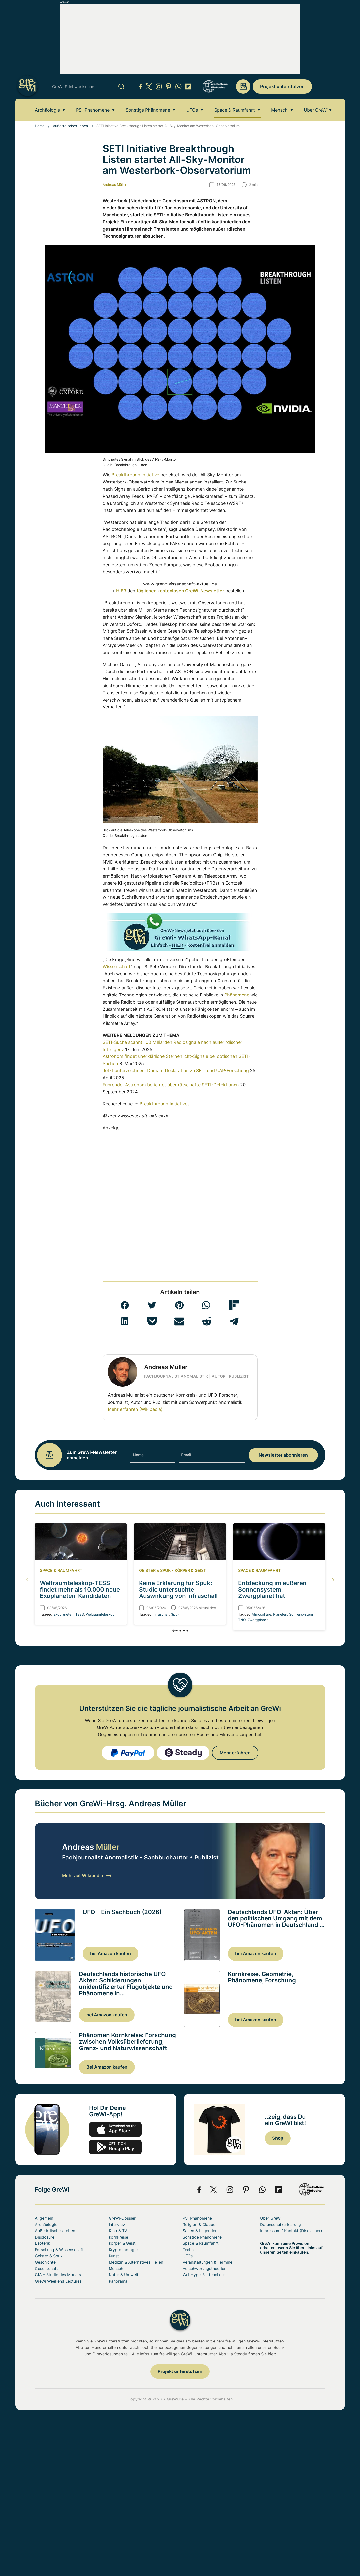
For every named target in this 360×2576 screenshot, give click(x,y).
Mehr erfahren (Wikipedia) (135, 1409)
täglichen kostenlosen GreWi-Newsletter (180, 590)
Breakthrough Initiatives (164, 1103)
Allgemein (44, 2218)
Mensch (279, 112)
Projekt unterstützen (282, 86)
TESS (79, 1614)
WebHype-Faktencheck (204, 2274)
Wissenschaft (116, 966)
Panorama (118, 2281)
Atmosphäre (261, 1614)
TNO (242, 1620)
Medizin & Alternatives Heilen (136, 2262)
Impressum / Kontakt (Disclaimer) (291, 2230)
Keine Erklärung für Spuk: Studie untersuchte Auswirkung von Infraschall (178, 1590)
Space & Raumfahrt (234, 112)
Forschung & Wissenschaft (59, 2249)
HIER (121, 590)
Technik (190, 2249)
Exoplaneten (63, 1614)
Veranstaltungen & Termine (207, 2262)
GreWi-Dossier (122, 2218)
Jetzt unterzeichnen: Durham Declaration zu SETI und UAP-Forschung (176, 1070)
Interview (117, 2224)
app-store (115, 2129)
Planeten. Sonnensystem (293, 1614)
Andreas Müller (114, 184)
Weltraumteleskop (100, 1614)
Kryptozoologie (123, 2249)
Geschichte (45, 2262)
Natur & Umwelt (123, 2274)
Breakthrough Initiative (135, 474)
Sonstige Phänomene (148, 112)
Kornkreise (118, 2237)
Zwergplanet (258, 1620)
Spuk (175, 1614)
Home (39, 126)
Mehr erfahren (235, 1752)
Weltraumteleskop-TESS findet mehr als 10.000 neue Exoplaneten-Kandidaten (80, 1590)
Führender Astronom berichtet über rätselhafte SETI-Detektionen (171, 1084)
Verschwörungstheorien (204, 2268)
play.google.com (115, 2147)
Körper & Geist (190, 1570)
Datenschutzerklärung (280, 2224)
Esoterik (42, 2243)
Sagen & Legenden (200, 2230)
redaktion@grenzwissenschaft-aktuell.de (243, 86)
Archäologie (47, 112)
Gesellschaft (46, 2268)
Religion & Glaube (199, 2224)
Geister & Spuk (155, 1570)
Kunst (114, 2256)
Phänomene (236, 994)
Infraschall (161, 1614)
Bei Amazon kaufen (106, 2067)
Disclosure (44, 2237)
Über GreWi (316, 112)
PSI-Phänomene (93, 112)
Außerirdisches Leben (70, 126)
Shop (277, 2138)
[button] (125, 1305)
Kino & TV (118, 2230)
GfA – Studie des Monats (58, 2274)
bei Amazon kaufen (110, 1953)
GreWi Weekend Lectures (58, 2281)
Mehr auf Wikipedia (86, 1875)
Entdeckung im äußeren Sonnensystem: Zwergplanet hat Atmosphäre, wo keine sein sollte (276, 1596)
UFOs (192, 112)
